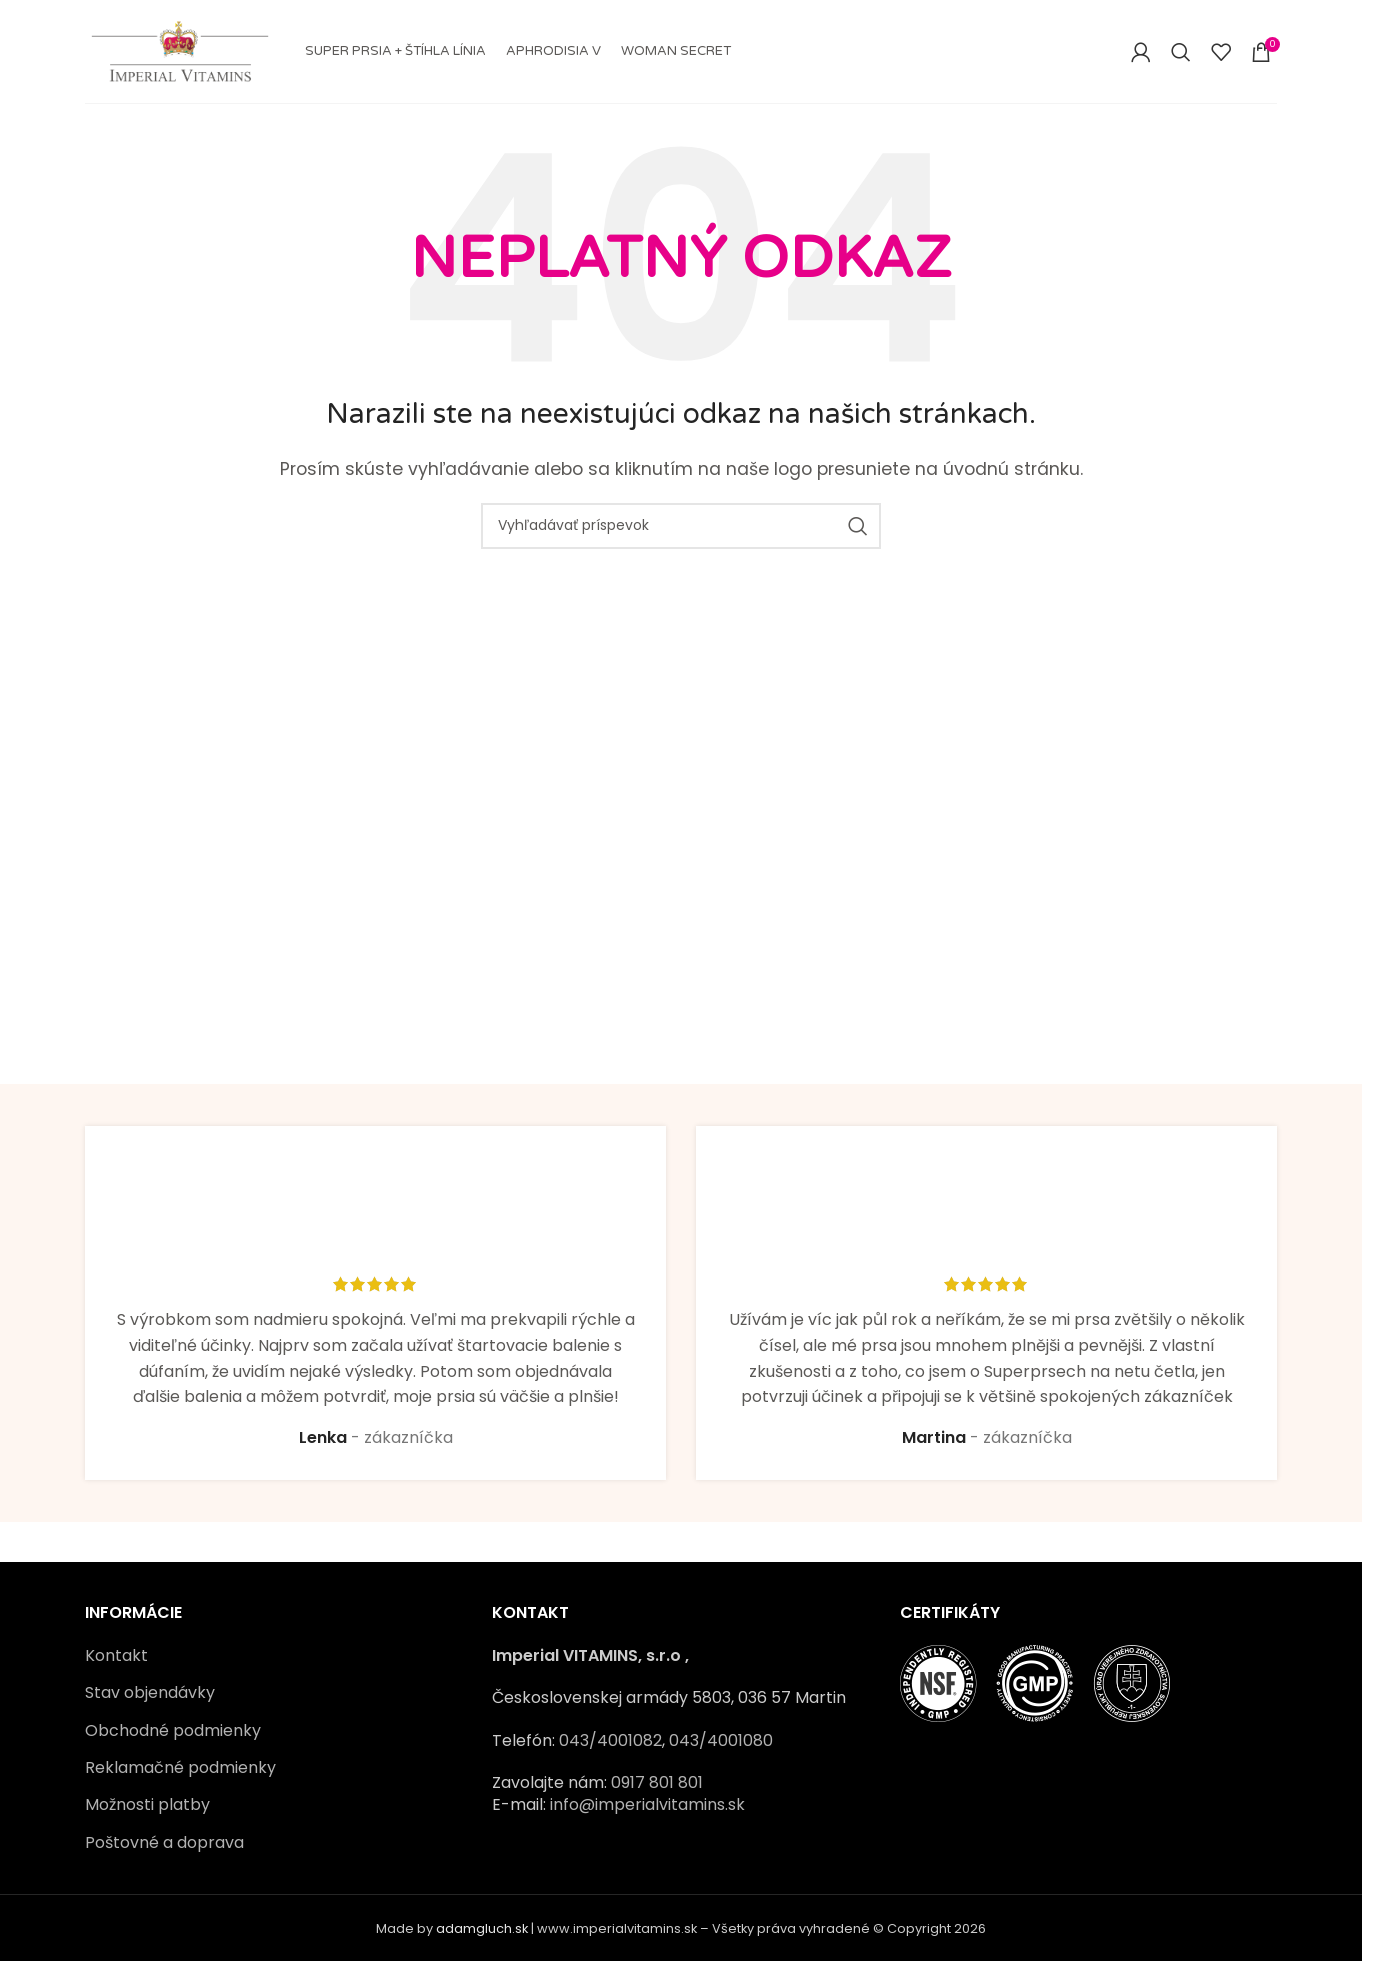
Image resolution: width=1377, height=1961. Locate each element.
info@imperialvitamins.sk (647, 1804)
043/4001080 (721, 1740)
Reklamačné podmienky (180, 1768)
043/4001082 (610, 1740)
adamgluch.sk (482, 1928)
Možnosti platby (147, 1805)
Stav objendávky (150, 1693)
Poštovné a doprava (164, 1843)
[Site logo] (180, 50)
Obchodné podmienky (173, 1731)
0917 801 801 (657, 1782)
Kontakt (116, 1656)
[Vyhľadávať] (1181, 52)
